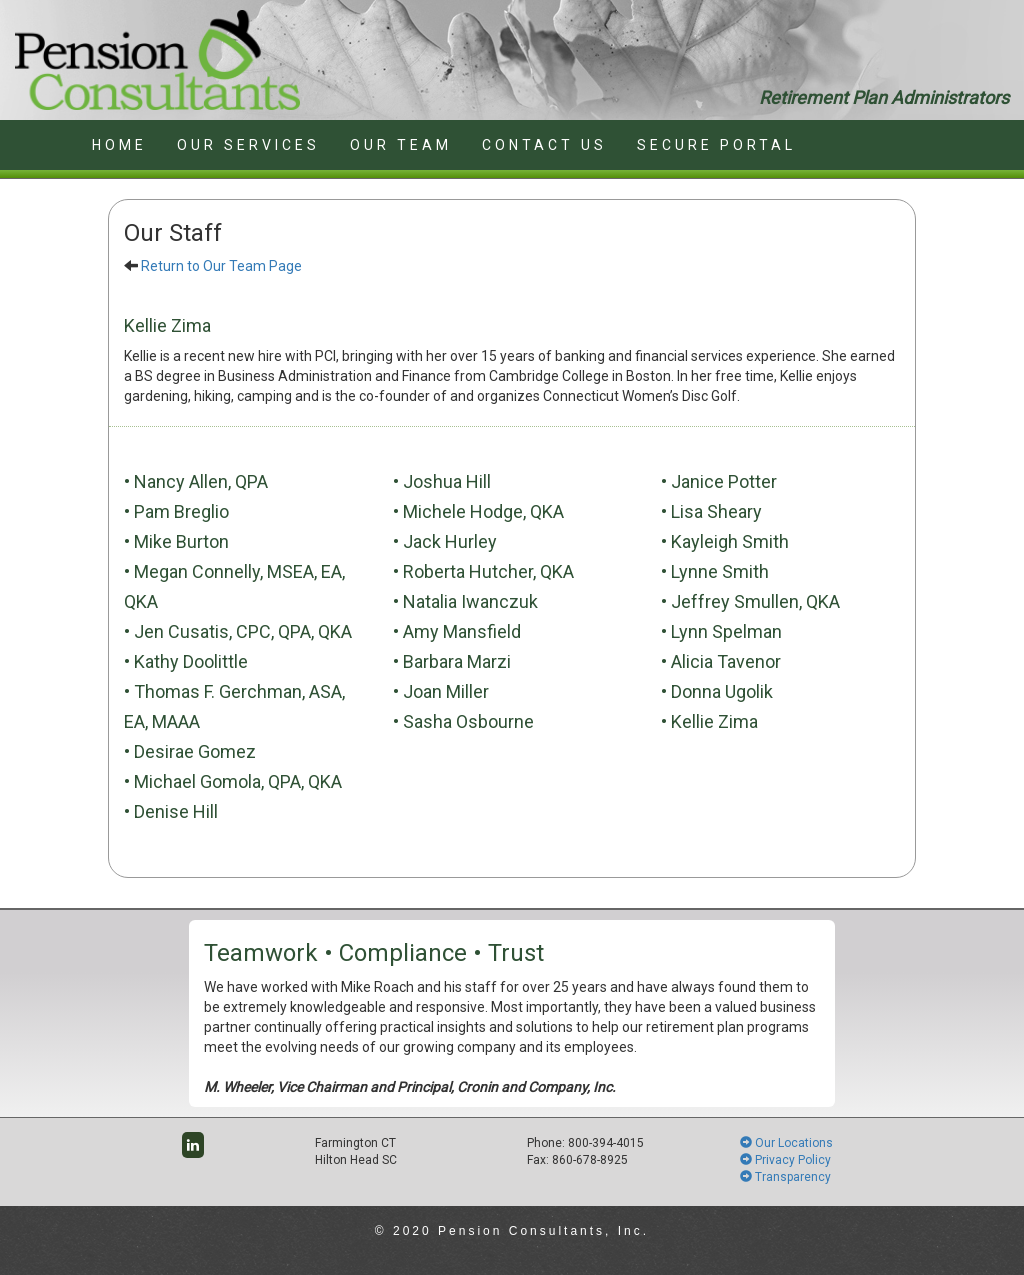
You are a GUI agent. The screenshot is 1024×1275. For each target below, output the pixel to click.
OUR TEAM (401, 145)
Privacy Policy (785, 1160)
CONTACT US (544, 145)
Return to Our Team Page (221, 266)
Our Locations (786, 1143)
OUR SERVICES (248, 145)
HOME (119, 145)
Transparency (785, 1177)
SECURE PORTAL (716, 145)
